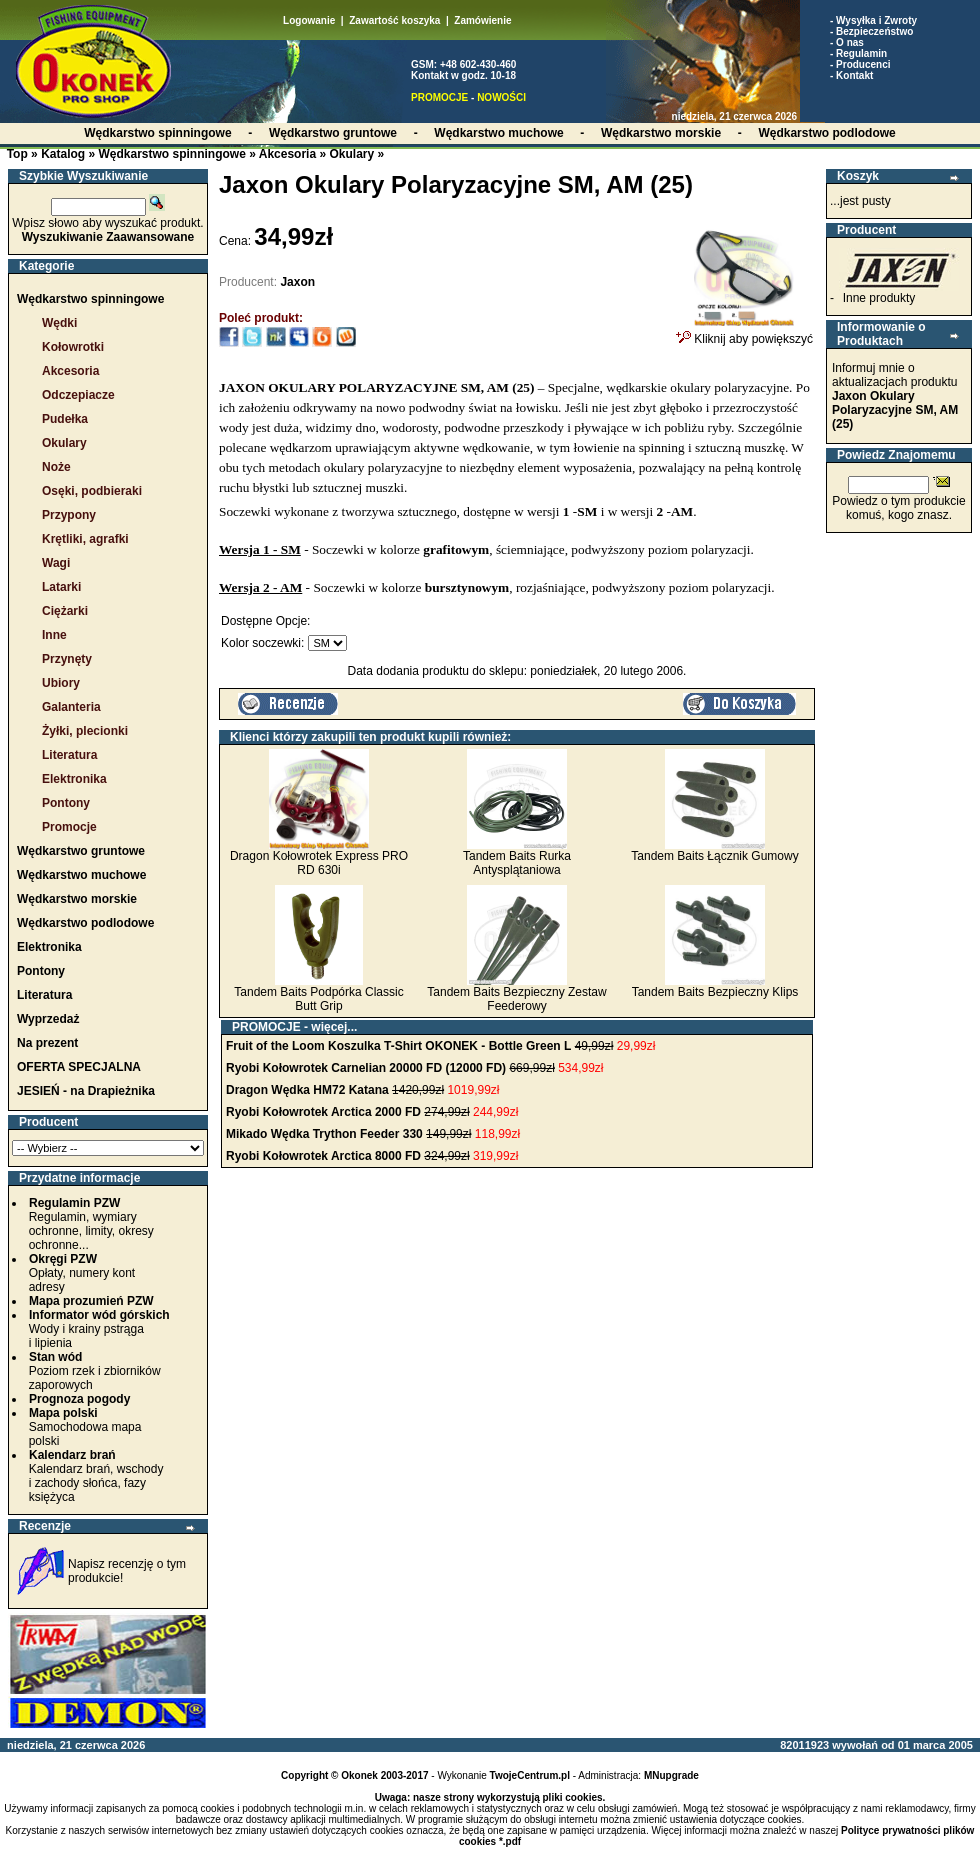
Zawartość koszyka (394, 20)
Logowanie (309, 20)
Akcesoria (287, 154)
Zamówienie (482, 20)
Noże (56, 467)
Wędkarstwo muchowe (81, 875)
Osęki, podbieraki (92, 491)
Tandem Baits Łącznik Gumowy (714, 856)
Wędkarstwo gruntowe (81, 851)
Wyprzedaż (48, 1019)
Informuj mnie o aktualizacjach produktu (895, 396)
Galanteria (71, 707)
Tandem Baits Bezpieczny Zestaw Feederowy (516, 999)
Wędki (59, 323)
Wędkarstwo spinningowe (171, 154)
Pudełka (65, 419)
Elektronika (74, 779)
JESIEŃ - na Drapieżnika (86, 1091)
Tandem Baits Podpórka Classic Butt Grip (318, 999)
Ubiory (61, 683)
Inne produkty (879, 298)
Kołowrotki (73, 347)
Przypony (69, 515)
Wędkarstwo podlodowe (85, 923)
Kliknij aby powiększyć (744, 333)
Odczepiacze (78, 395)
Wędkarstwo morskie (77, 899)
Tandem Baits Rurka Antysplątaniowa (517, 863)
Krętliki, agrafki (85, 539)
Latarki (61, 587)
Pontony (66, 803)
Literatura (69, 755)
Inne (54, 635)
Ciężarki (65, 611)
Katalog (63, 154)
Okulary (351, 154)
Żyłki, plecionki (85, 731)
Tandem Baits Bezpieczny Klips (715, 992)
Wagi (56, 563)
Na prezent (47, 1043)
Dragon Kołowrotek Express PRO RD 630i (319, 863)
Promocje (69, 827)
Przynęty (67, 659)
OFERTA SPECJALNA (79, 1067)
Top (17, 154)
